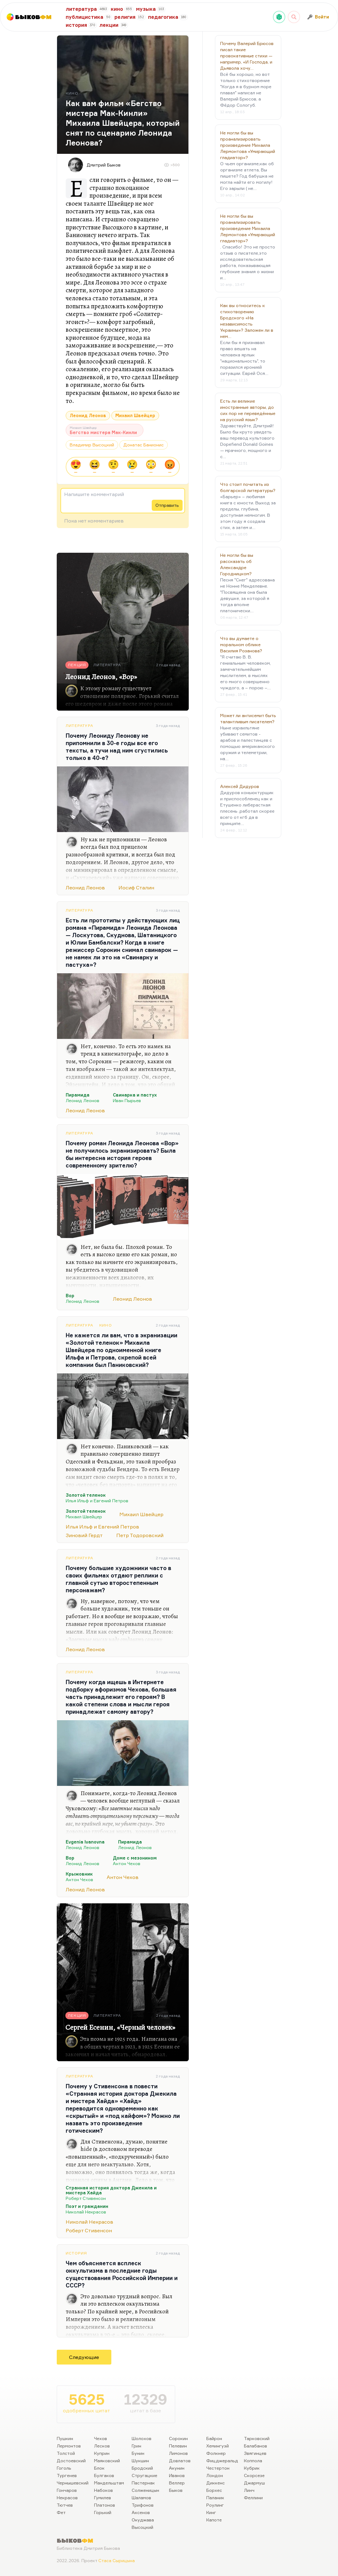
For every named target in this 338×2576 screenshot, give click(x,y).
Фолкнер (216, 2453)
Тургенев (67, 2475)
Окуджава (143, 2519)
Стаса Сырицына (116, 2560)
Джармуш (254, 2482)
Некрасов (67, 2497)
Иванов (177, 2475)
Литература (79, 725)
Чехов (100, 2438)
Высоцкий (142, 2527)
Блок (99, 2468)
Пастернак (143, 2482)
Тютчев (65, 2505)
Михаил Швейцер (135, 415)
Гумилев (102, 2497)
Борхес (214, 2490)
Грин (136, 2445)
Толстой (66, 2453)
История (76, 2253)
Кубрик (252, 2468)
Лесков (102, 2445)
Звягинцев (255, 2453)
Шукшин (140, 2460)
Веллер (177, 2482)
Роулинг (215, 2505)
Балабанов (255, 2445)
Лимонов (178, 2453)
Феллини (253, 2497)
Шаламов (141, 2497)
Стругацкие (144, 2475)
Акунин (176, 2468)
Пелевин (178, 2445)
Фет (61, 2512)
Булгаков (104, 2475)
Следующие (84, 2357)
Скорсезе (254, 2475)
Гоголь (64, 2468)
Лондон (214, 2475)
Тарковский (257, 2438)
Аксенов (141, 2512)
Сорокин (178, 2438)
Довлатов (180, 2460)
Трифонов (143, 2505)
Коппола (253, 2460)
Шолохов (141, 2438)
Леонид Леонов (88, 415)
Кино (105, 1325)
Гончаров (67, 2490)
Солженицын (145, 2490)
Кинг (211, 2512)
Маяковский (107, 2460)
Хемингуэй (217, 2445)
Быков (176, 2490)
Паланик (215, 2497)
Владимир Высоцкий (92, 444)
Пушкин (65, 2438)
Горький (102, 2512)
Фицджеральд (222, 2460)
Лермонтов (69, 2445)
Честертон (217, 2468)
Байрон (214, 2438)
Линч (249, 2490)
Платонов (104, 2505)
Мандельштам (109, 2482)
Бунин (138, 2453)
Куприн (101, 2453)
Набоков (103, 2490)
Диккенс (215, 2482)
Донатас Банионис (143, 444)
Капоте (214, 2519)
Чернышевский (73, 2482)
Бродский (142, 2468)
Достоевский (71, 2460)
